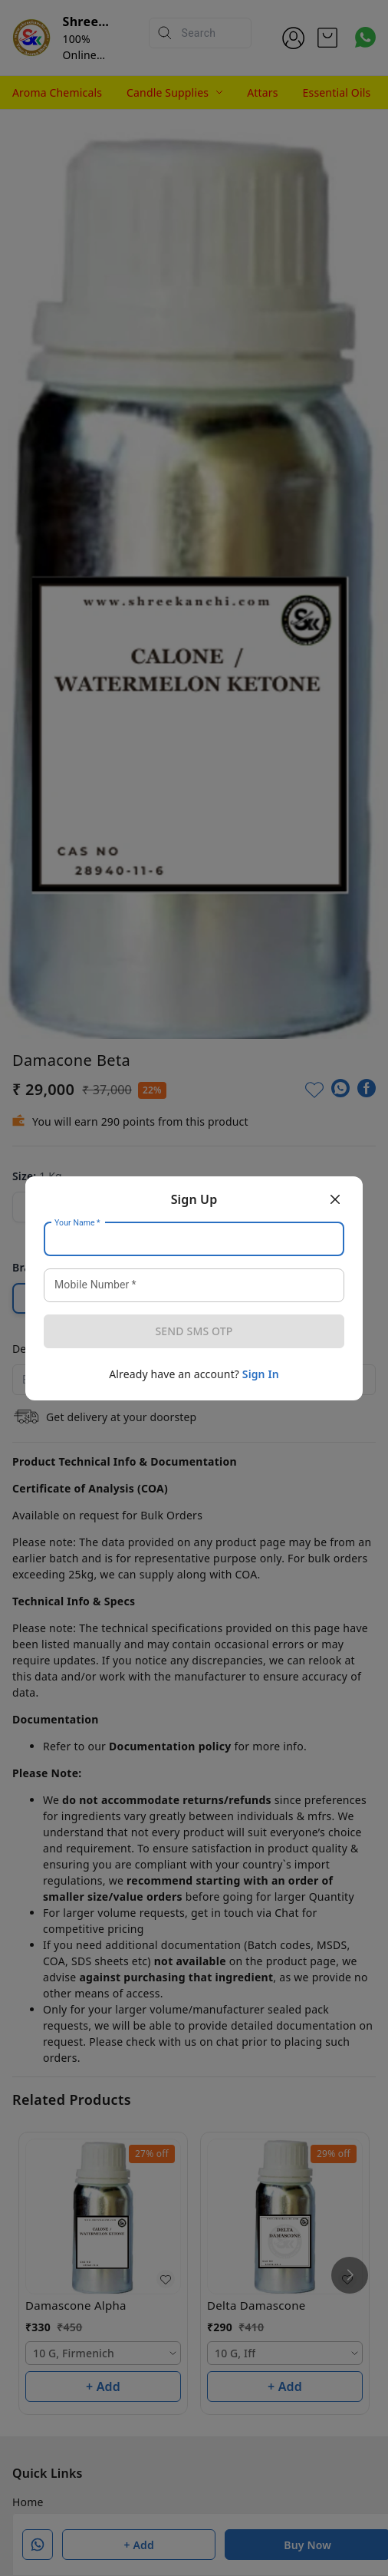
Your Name (77, 1222)
